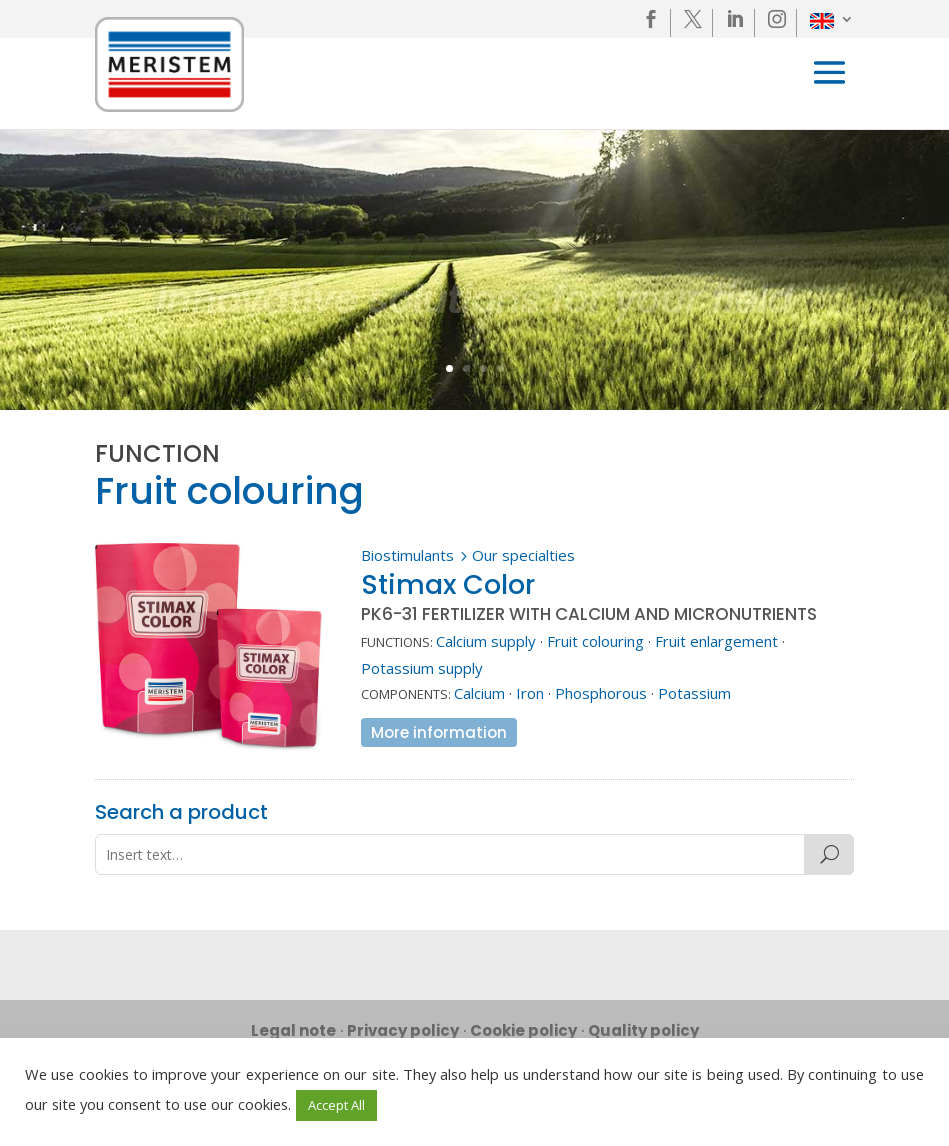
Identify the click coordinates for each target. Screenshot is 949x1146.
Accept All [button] (336, 1105)
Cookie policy (523, 1030)
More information (439, 732)
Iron (530, 693)
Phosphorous (601, 693)
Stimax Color (448, 584)
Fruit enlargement (716, 641)
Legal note (293, 1030)
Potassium (694, 693)
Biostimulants (407, 555)
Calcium (479, 693)
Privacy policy (403, 1030)
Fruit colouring (595, 641)
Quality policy (643, 1030)
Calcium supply (486, 641)
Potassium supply (422, 668)
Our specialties (523, 555)
